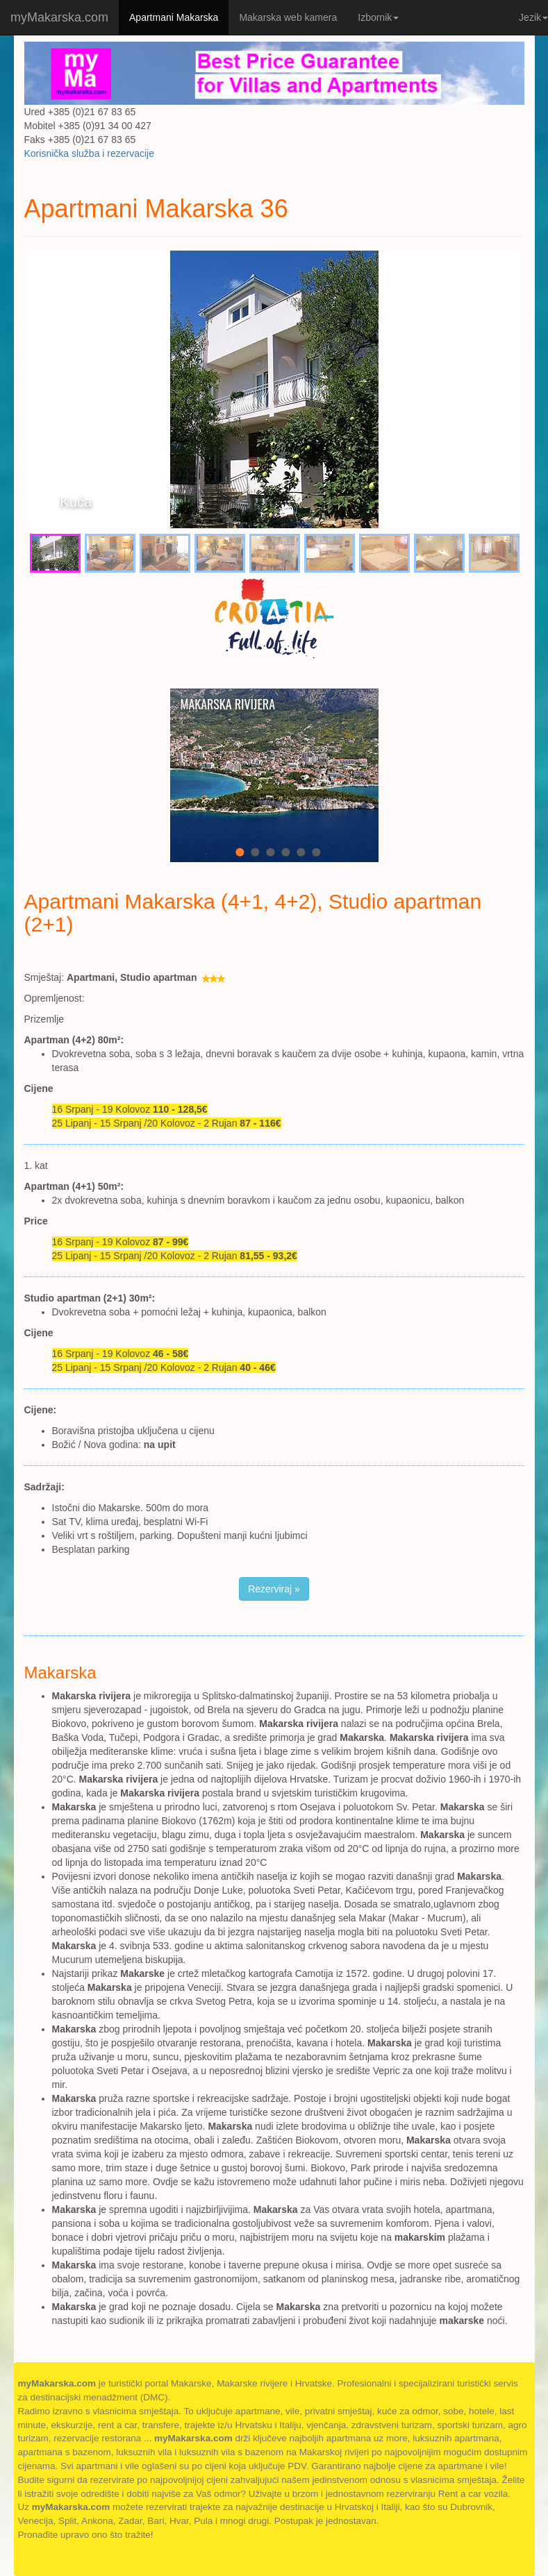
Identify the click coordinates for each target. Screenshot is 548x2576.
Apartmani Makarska (173, 17)
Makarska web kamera (288, 17)
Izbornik (378, 17)
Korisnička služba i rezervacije (89, 153)
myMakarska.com (59, 17)
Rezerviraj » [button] (274, 1588)
